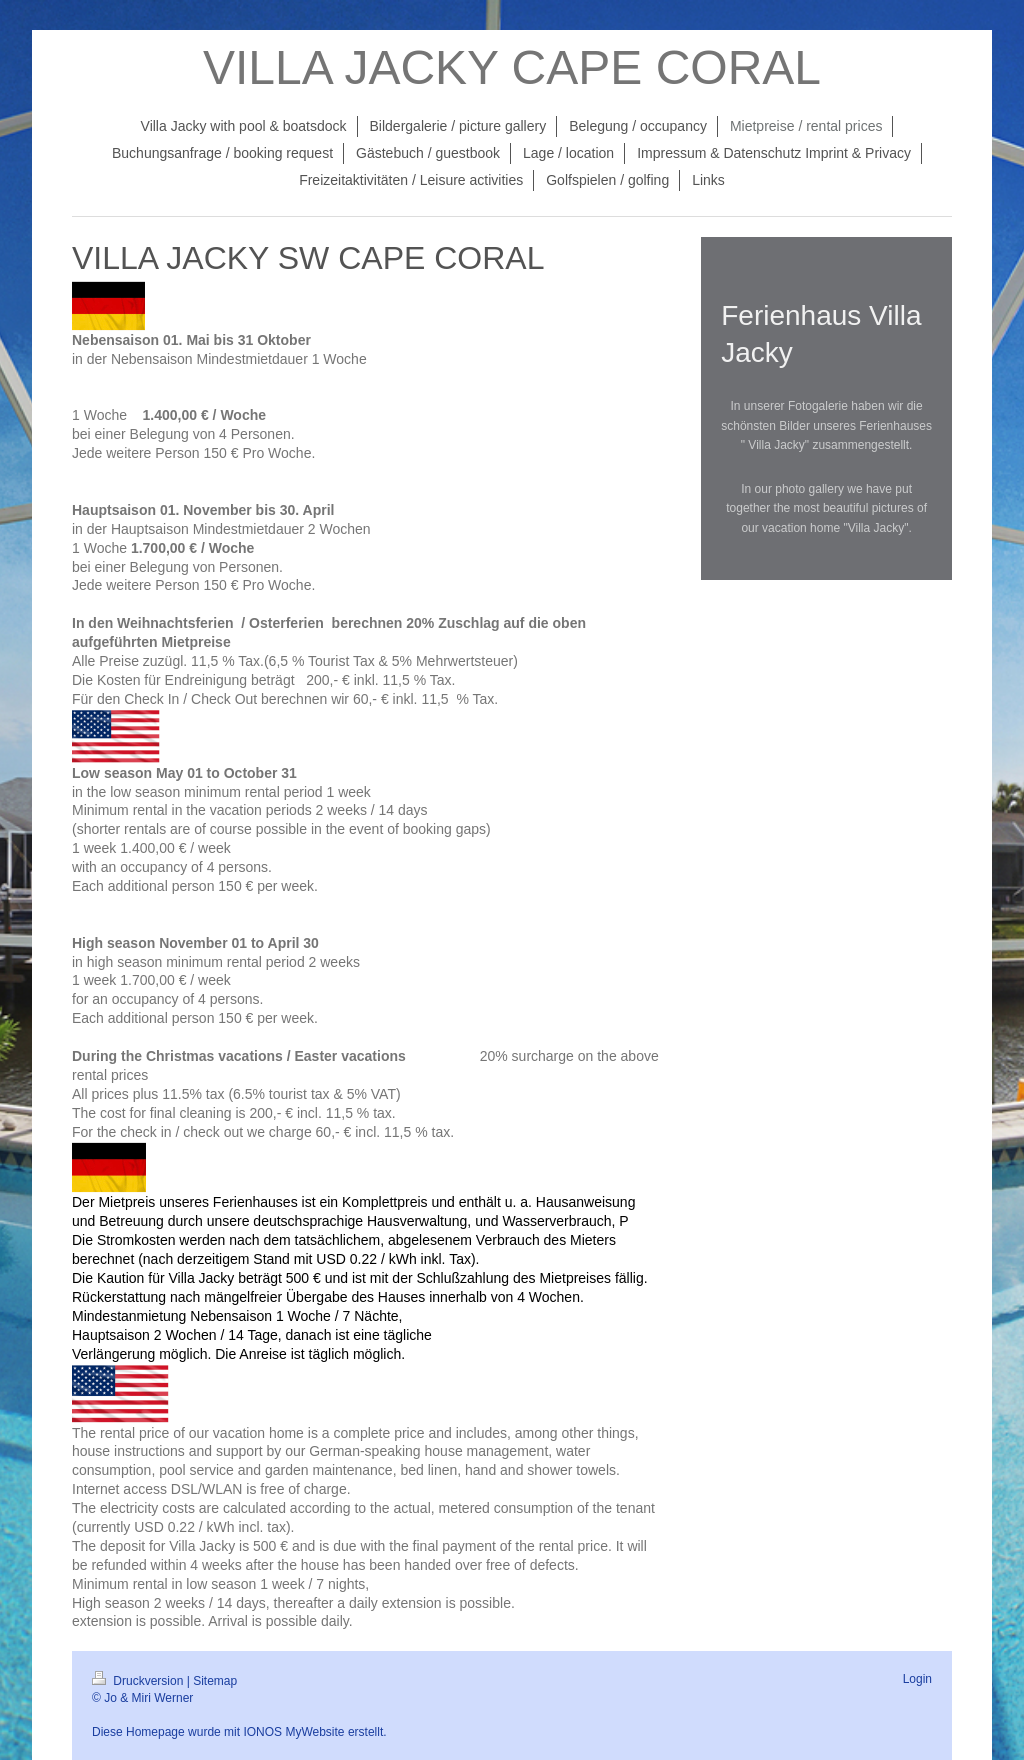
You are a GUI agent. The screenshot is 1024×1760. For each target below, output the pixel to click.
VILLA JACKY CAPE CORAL (512, 67)
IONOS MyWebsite (293, 1732)
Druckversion (139, 1681)
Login (917, 1679)
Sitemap (215, 1681)
